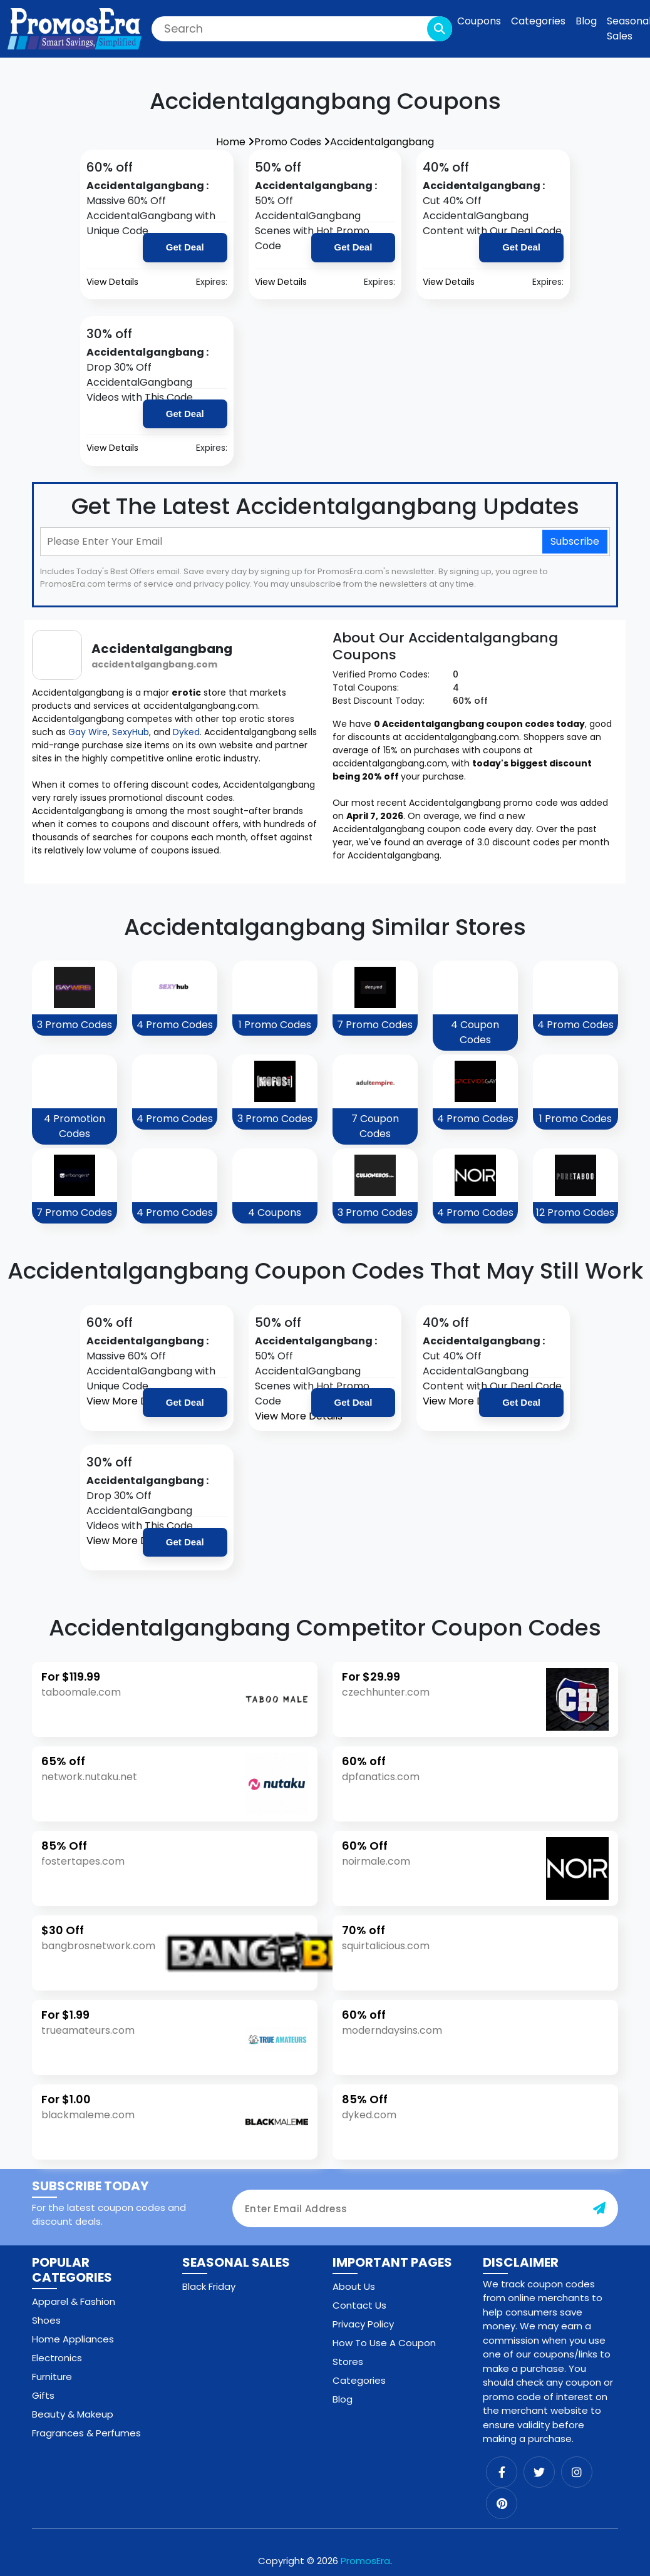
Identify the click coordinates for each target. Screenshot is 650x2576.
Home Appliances (73, 2339)
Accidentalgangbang (382, 142)
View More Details (130, 1401)
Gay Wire (88, 732)
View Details (112, 282)
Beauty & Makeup (72, 2414)
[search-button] (439, 28)
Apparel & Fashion (73, 2301)
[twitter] (539, 2472)
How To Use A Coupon (384, 2342)
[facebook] (501, 2472)
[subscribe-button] (599, 2208)
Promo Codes (292, 142)
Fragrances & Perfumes (86, 2432)
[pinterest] (501, 2503)
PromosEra (365, 2560)
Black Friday (208, 2286)
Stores (348, 2361)
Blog (586, 21)
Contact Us (359, 2305)
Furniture (52, 2376)
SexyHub (130, 732)
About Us (354, 2286)
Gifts (43, 2395)
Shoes (46, 2320)
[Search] (302, 28)
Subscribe (574, 541)
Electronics (57, 2357)
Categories (538, 21)
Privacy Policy (363, 2324)
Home (235, 142)
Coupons (479, 21)
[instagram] (576, 2472)
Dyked (186, 732)
